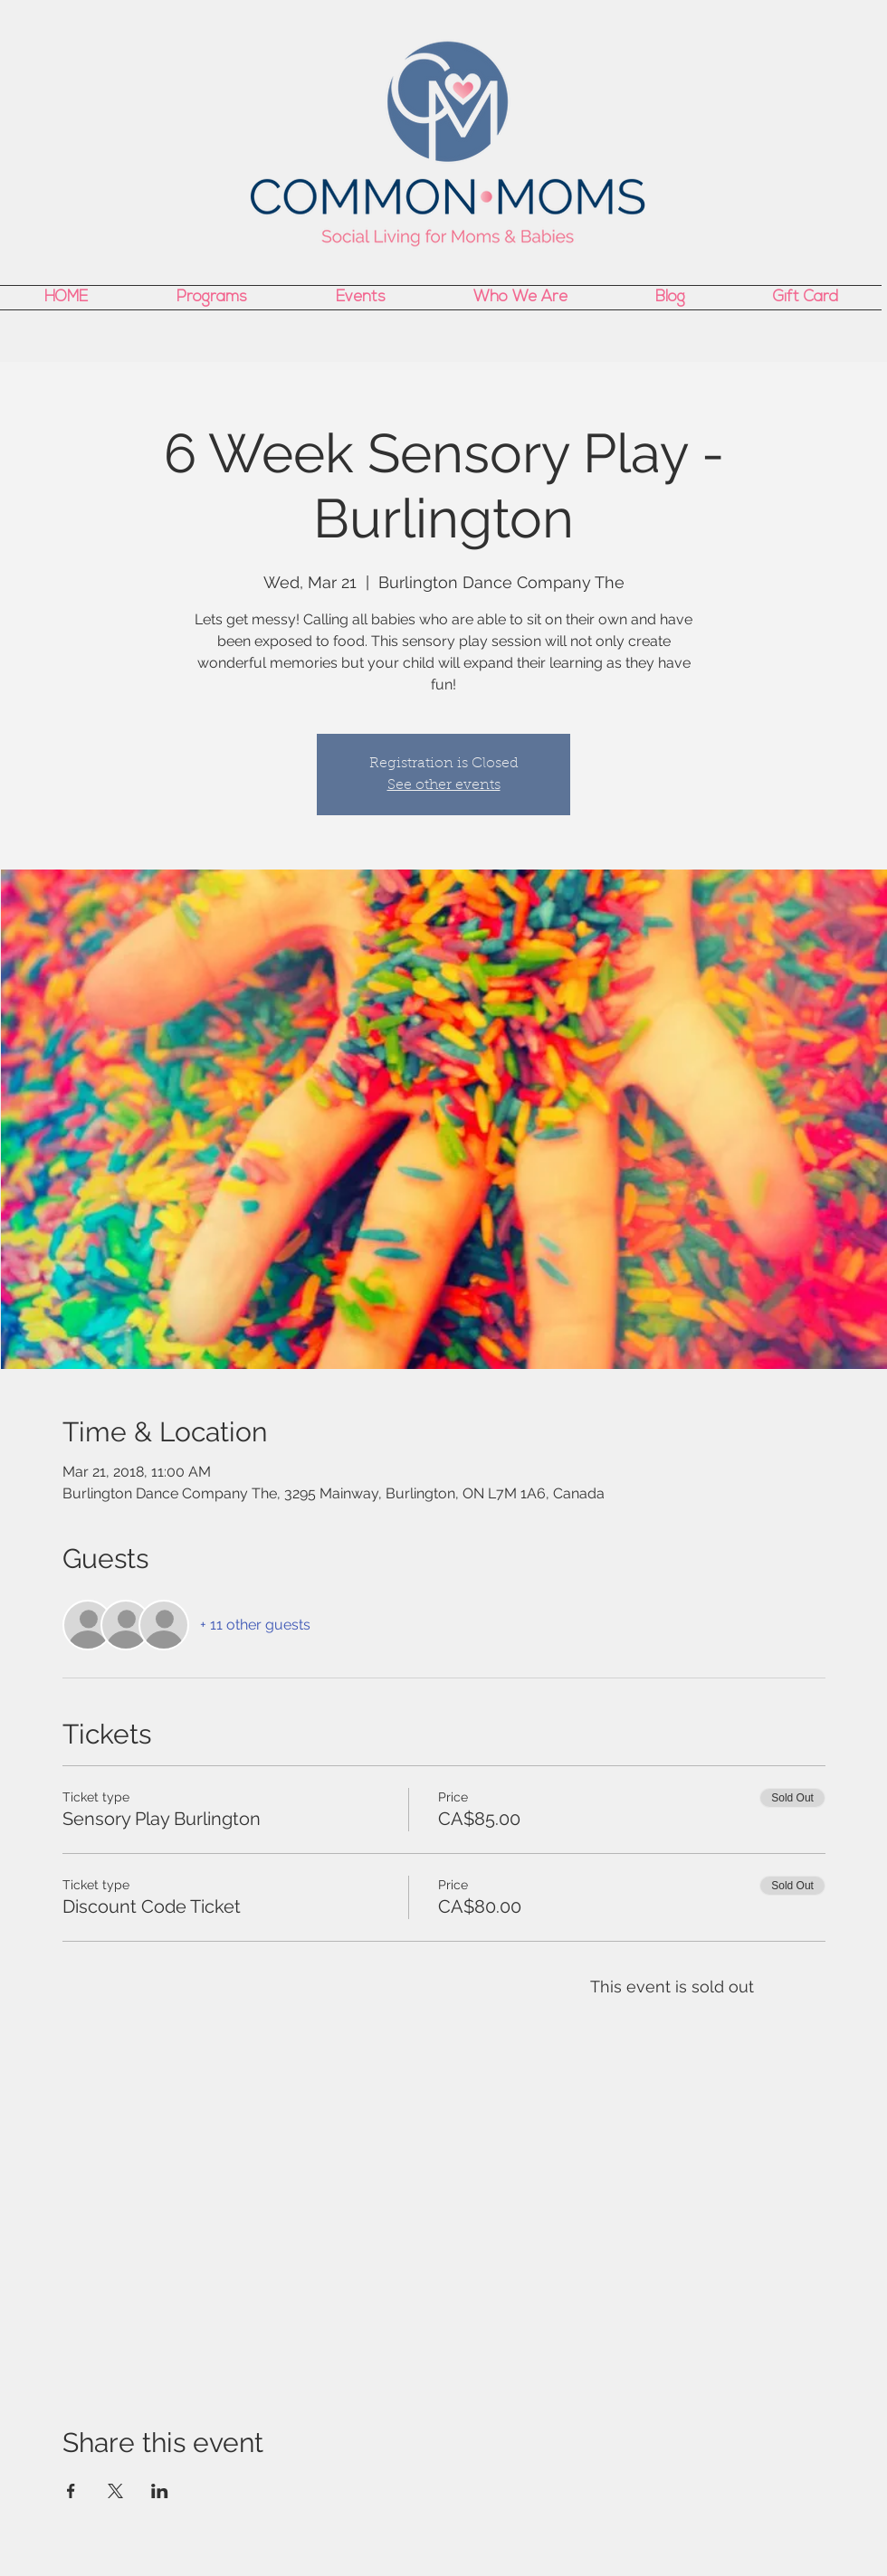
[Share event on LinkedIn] (159, 2491)
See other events (444, 785)
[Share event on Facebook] (71, 2491)
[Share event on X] (115, 2491)
